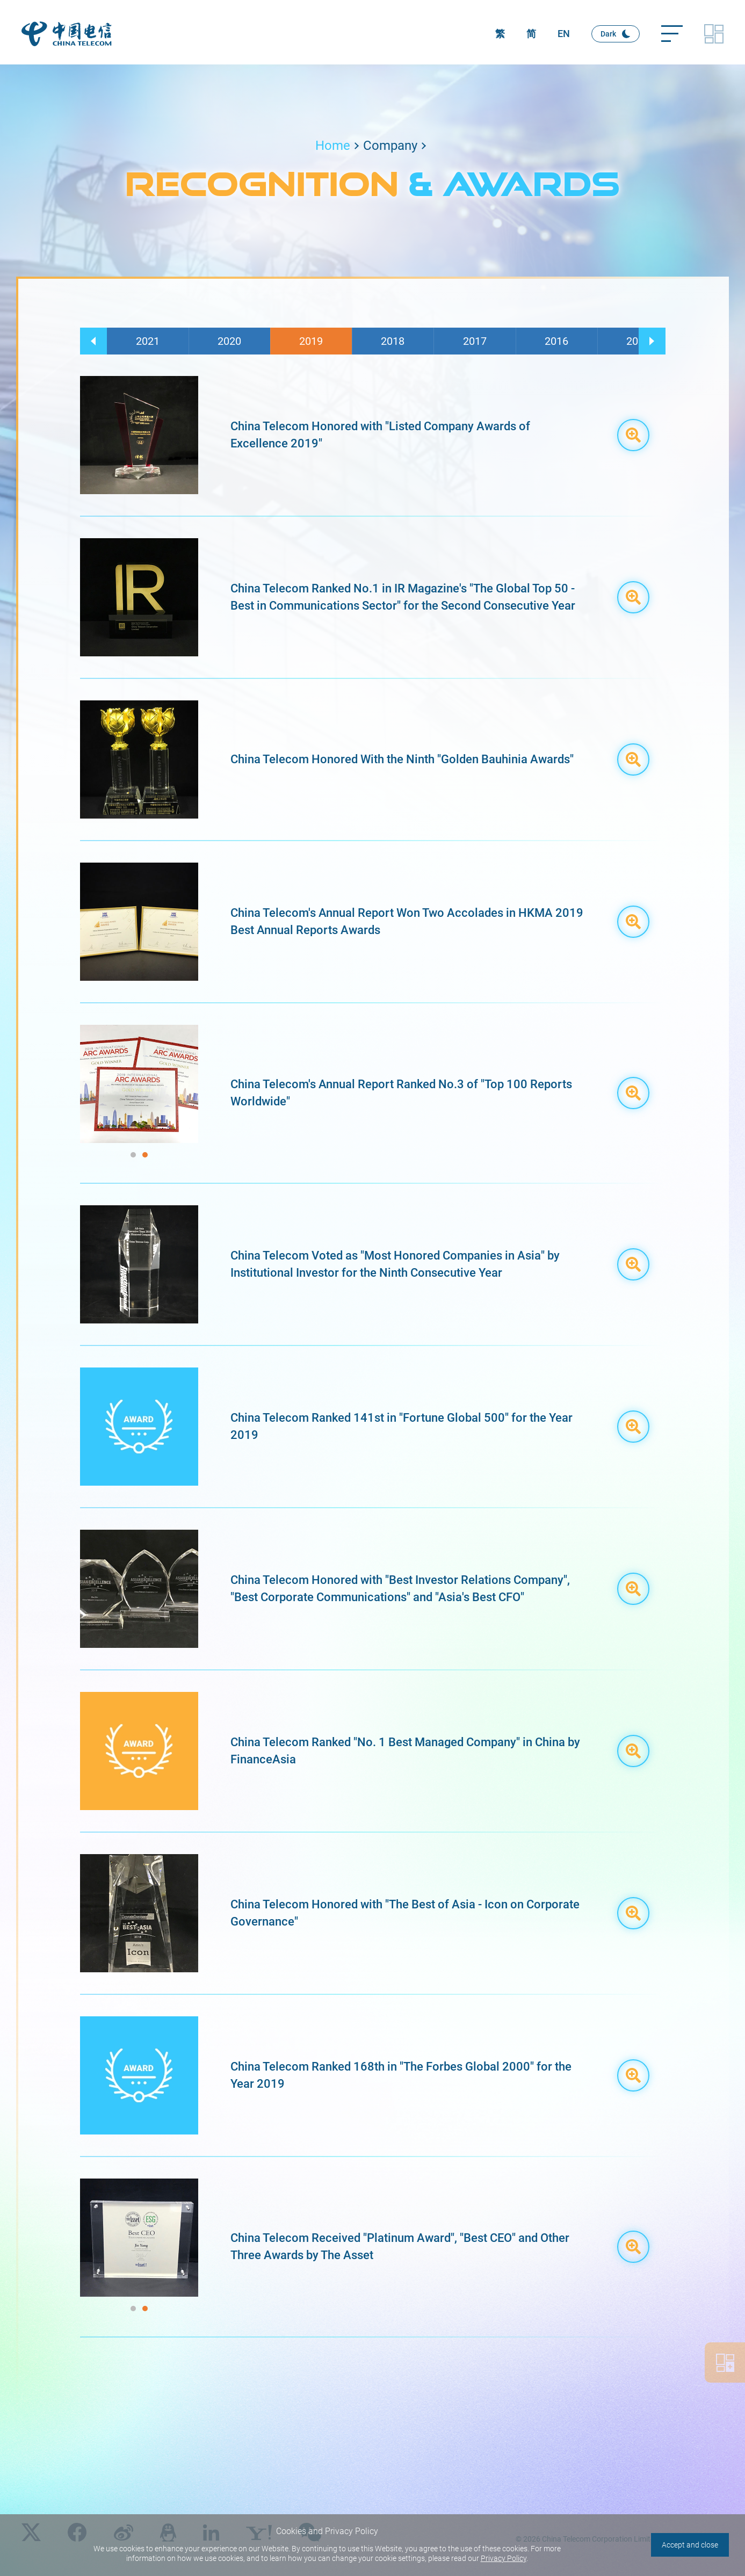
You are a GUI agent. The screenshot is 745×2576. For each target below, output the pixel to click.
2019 (311, 341)
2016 (556, 341)
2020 (229, 341)
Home (332, 145)
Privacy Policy (503, 2558)
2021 (148, 341)
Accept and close (690, 2545)
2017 (475, 341)
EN (564, 33)
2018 (392, 341)
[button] (93, 341)
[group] (139, 1084)
